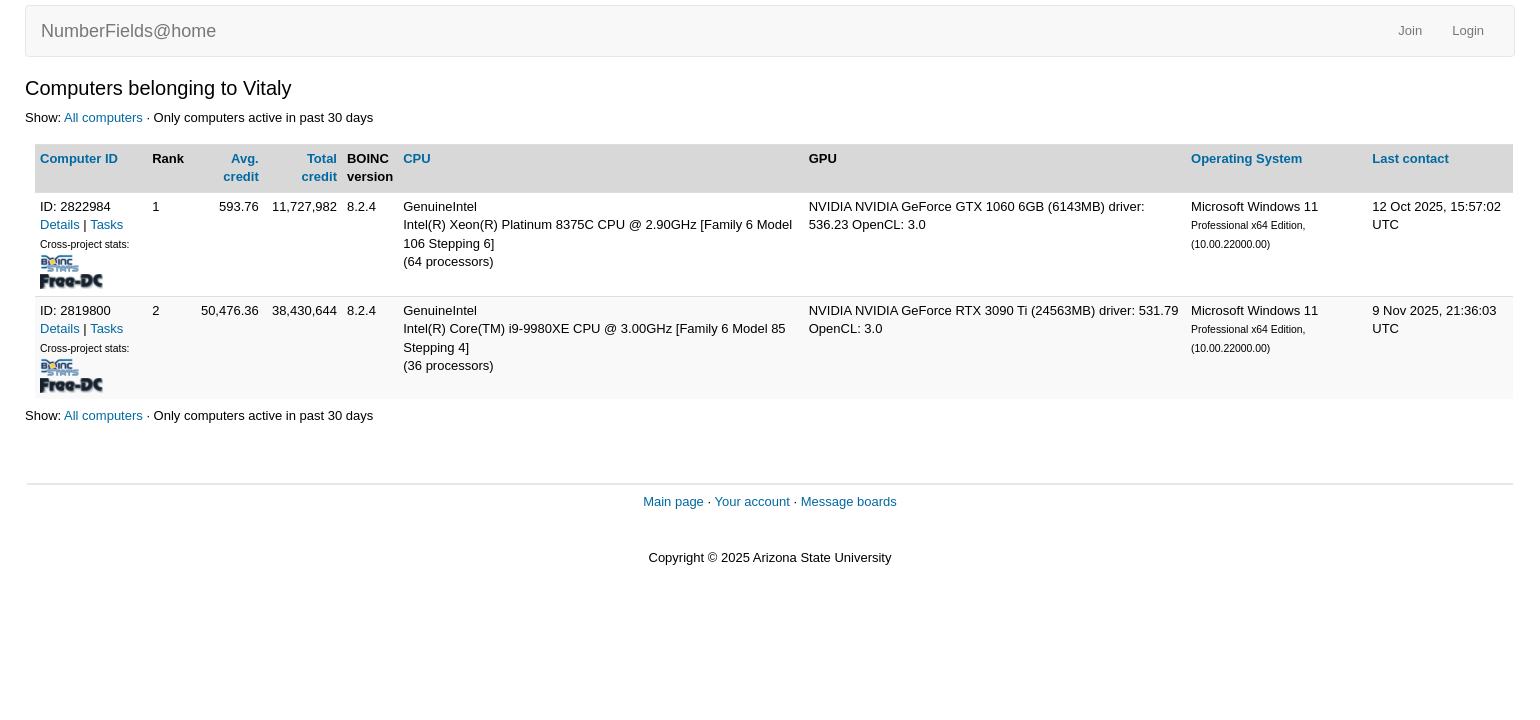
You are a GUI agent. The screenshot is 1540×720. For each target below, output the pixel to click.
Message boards (849, 501)
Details (60, 224)
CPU (416, 158)
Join (1410, 30)
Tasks (106, 224)
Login (1468, 30)
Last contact (1410, 158)
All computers (103, 117)
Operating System (1246, 158)
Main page (673, 501)
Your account (751, 501)
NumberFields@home (128, 31)
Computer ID (79, 158)
